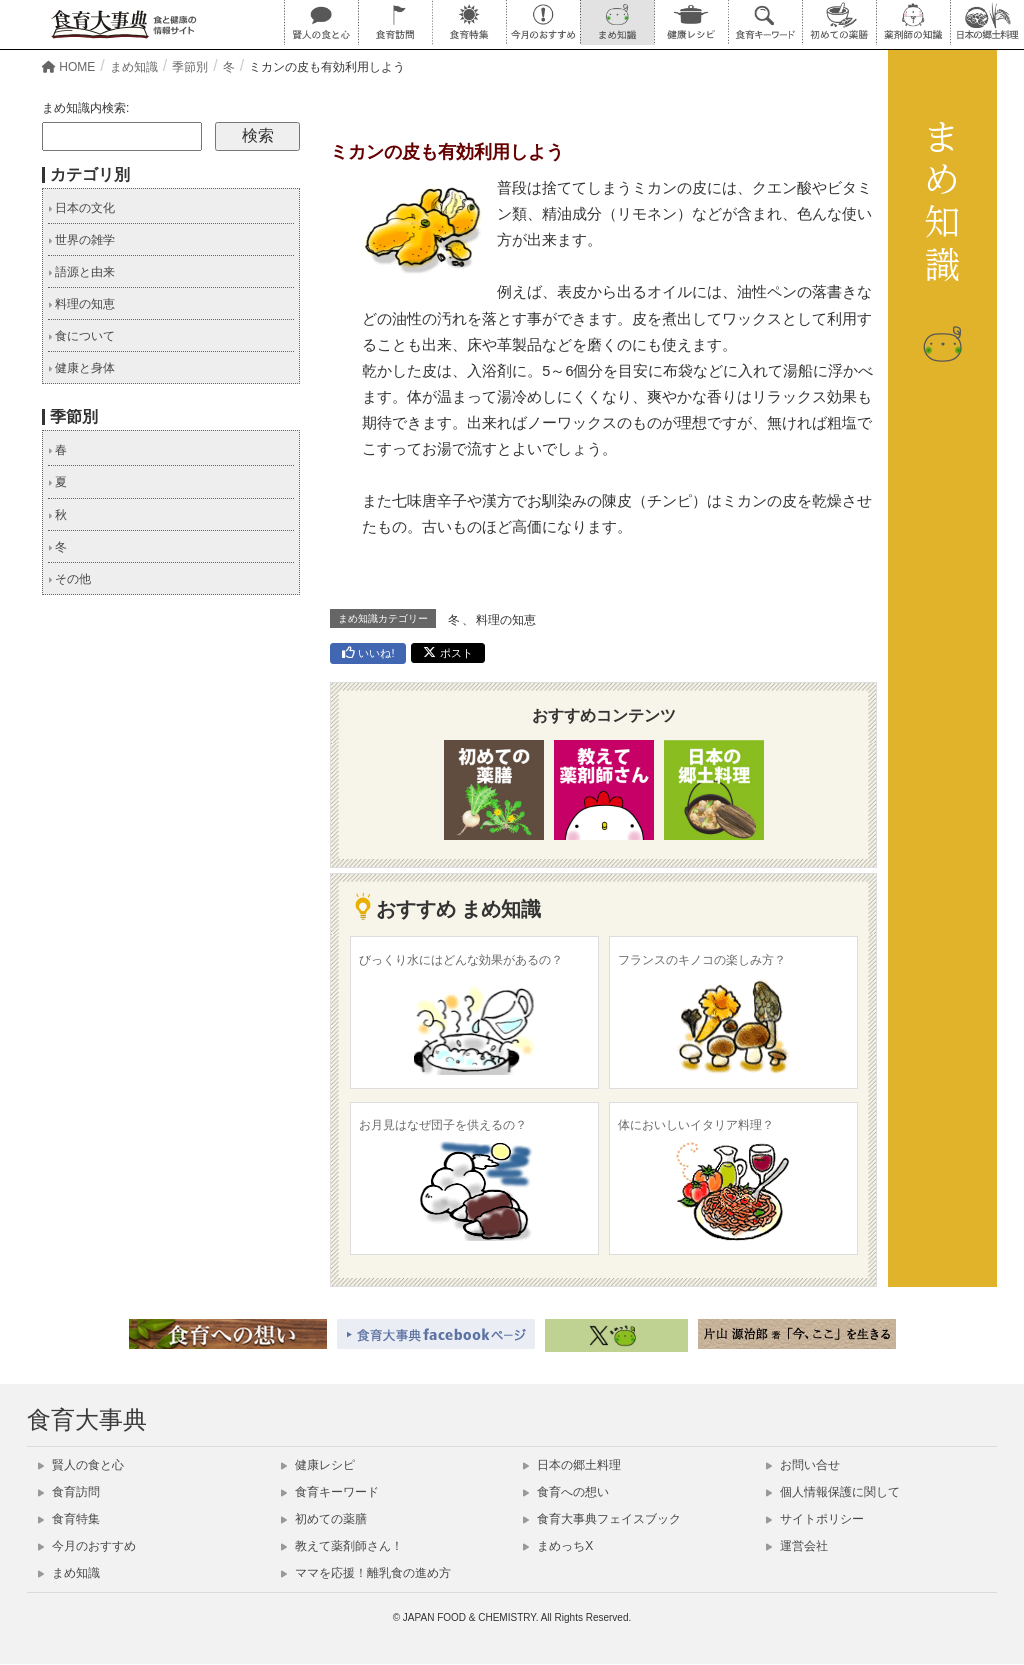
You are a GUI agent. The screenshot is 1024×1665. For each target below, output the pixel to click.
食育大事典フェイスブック (602, 1519)
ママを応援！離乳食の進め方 (366, 1573)
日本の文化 (81, 208)
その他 (69, 579)
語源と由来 (81, 272)
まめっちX (558, 1546)
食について (81, 336)
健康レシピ (318, 1465)
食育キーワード (330, 1492)
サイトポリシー (815, 1519)
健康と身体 (81, 368)
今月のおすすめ (87, 1546)
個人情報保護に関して (833, 1492)
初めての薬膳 (324, 1519)
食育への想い (566, 1492)
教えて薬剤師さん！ (342, 1546)
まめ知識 (69, 1573)
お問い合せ (803, 1465)
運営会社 (797, 1546)
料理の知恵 (506, 620)
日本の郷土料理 (572, 1465)
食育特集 (69, 1519)
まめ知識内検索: (85, 108)
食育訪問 (69, 1492)
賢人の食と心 (81, 1465)
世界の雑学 (81, 240)
